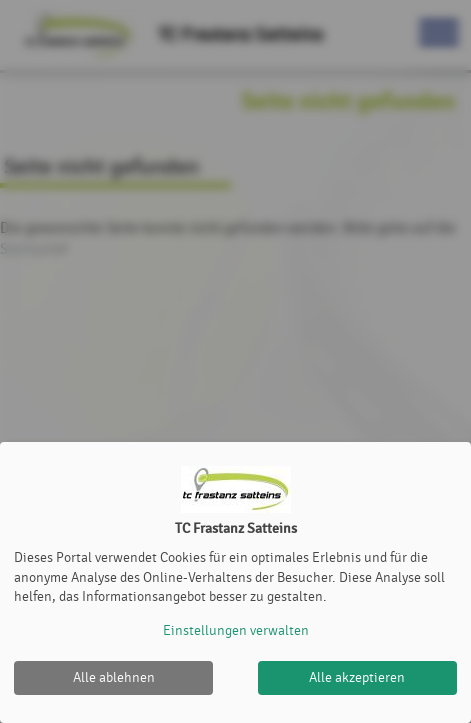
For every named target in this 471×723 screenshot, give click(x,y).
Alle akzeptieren (357, 677)
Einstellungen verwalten (236, 630)
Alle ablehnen (114, 677)
